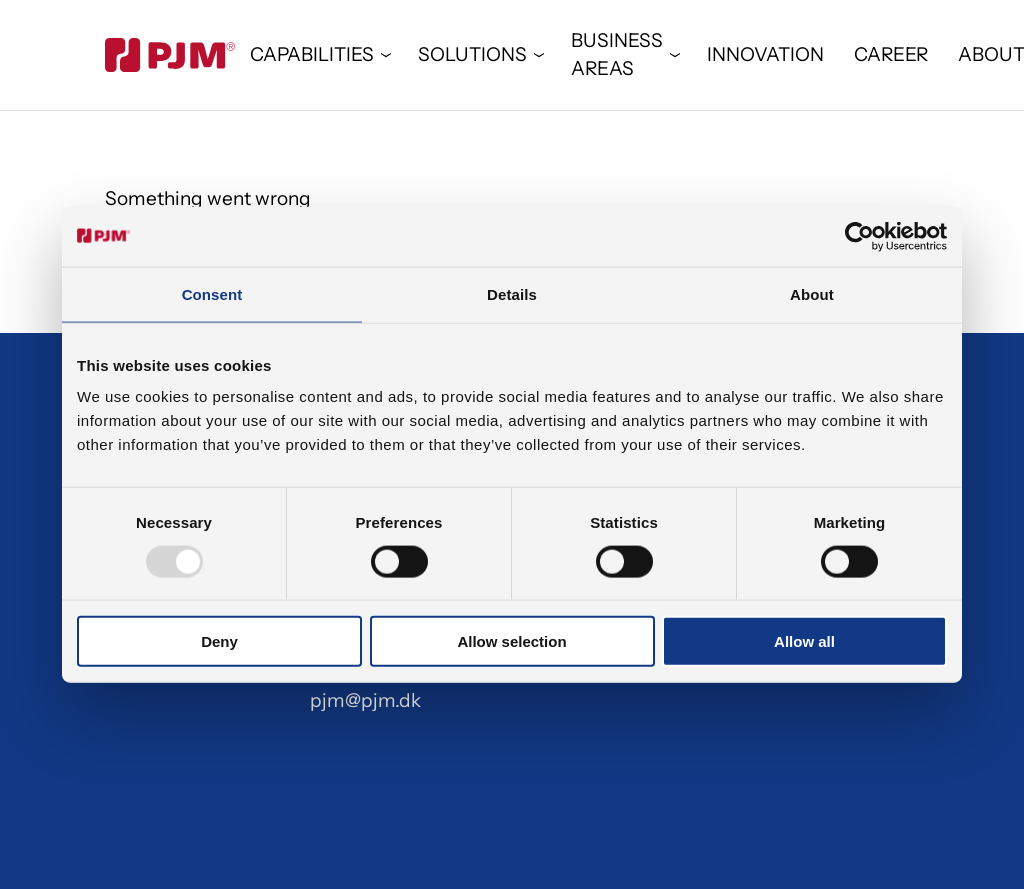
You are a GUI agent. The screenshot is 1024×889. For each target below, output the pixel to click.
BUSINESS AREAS (617, 54)
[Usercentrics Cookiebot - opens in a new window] (859, 236)
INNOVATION (765, 54)
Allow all (804, 641)
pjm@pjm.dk (365, 700)
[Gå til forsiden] (170, 55)
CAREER (891, 54)
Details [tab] (512, 293)
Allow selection (511, 641)
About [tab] (812, 293)
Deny (219, 641)
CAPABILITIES (312, 54)
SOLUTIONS (472, 54)
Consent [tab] (212, 293)
